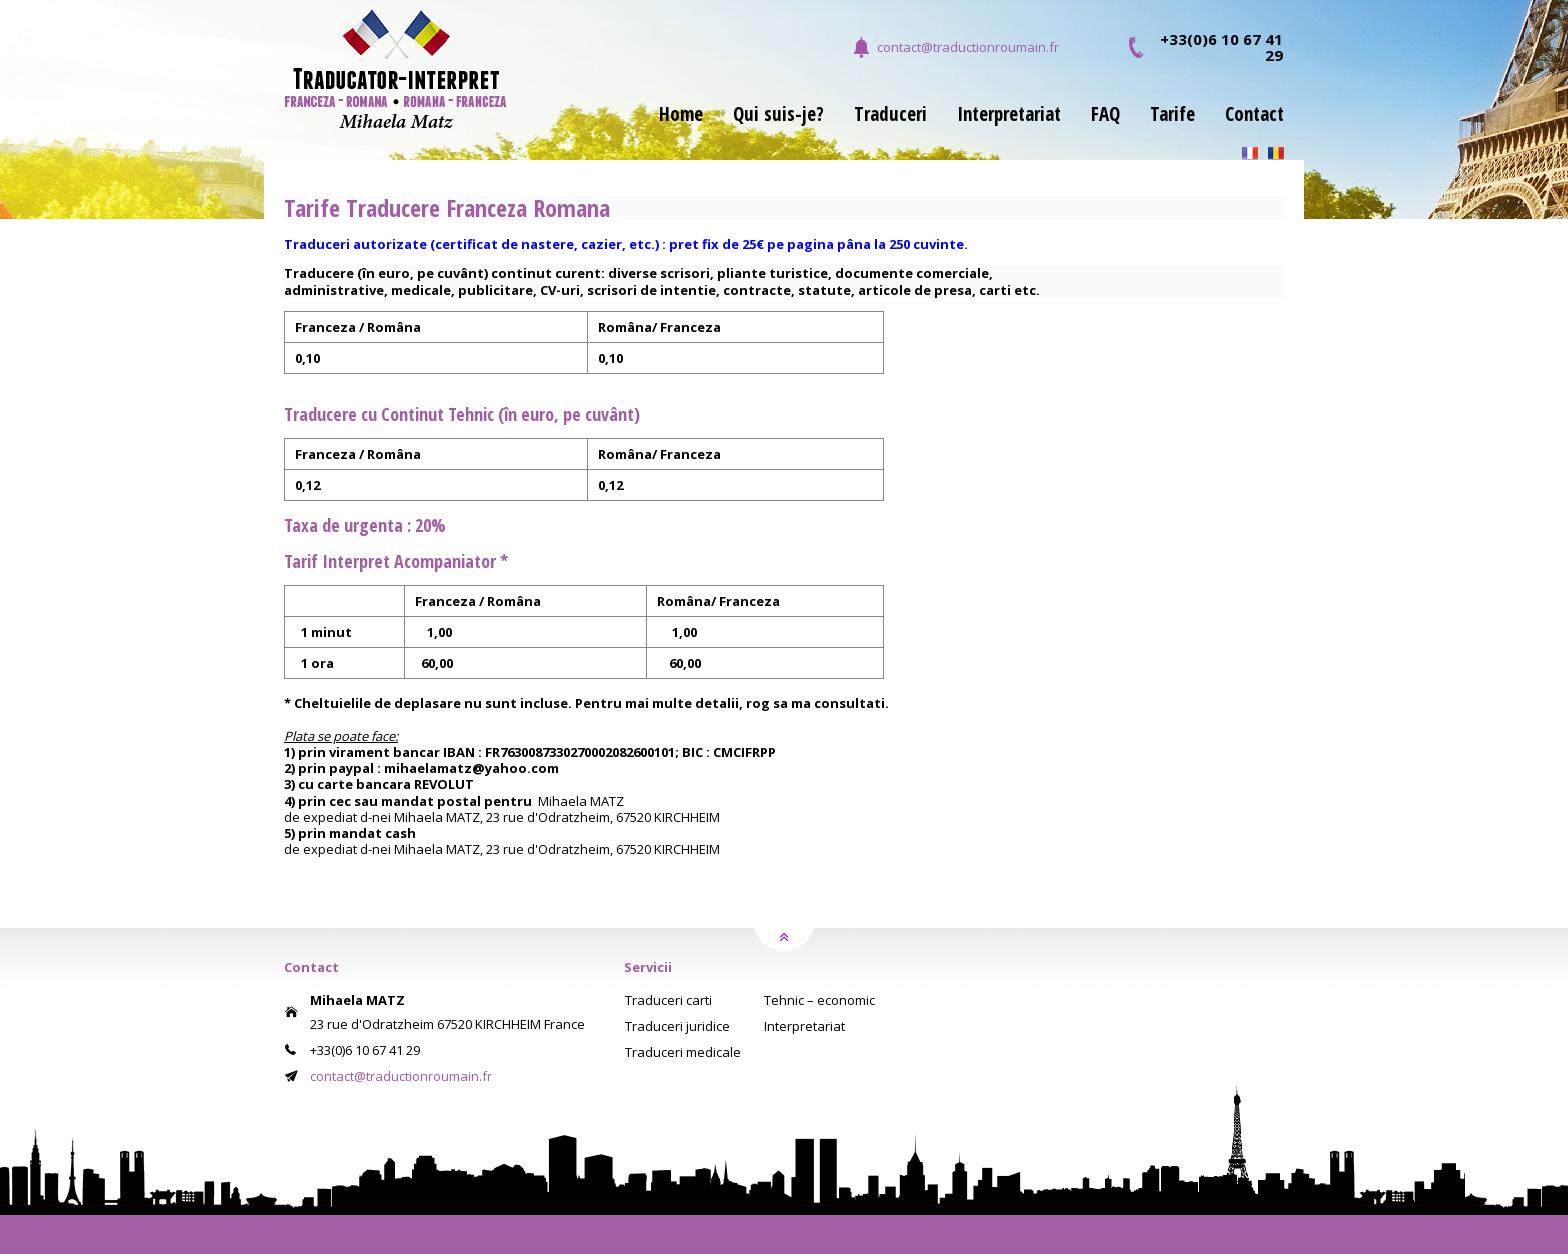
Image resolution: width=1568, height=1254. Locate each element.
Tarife (1172, 116)
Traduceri (890, 116)
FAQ (1105, 116)
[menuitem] (666, 126)
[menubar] (956, 126)
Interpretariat (1009, 116)
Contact (1254, 116)
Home (681, 116)
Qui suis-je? (778, 116)
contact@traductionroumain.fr (968, 47)
